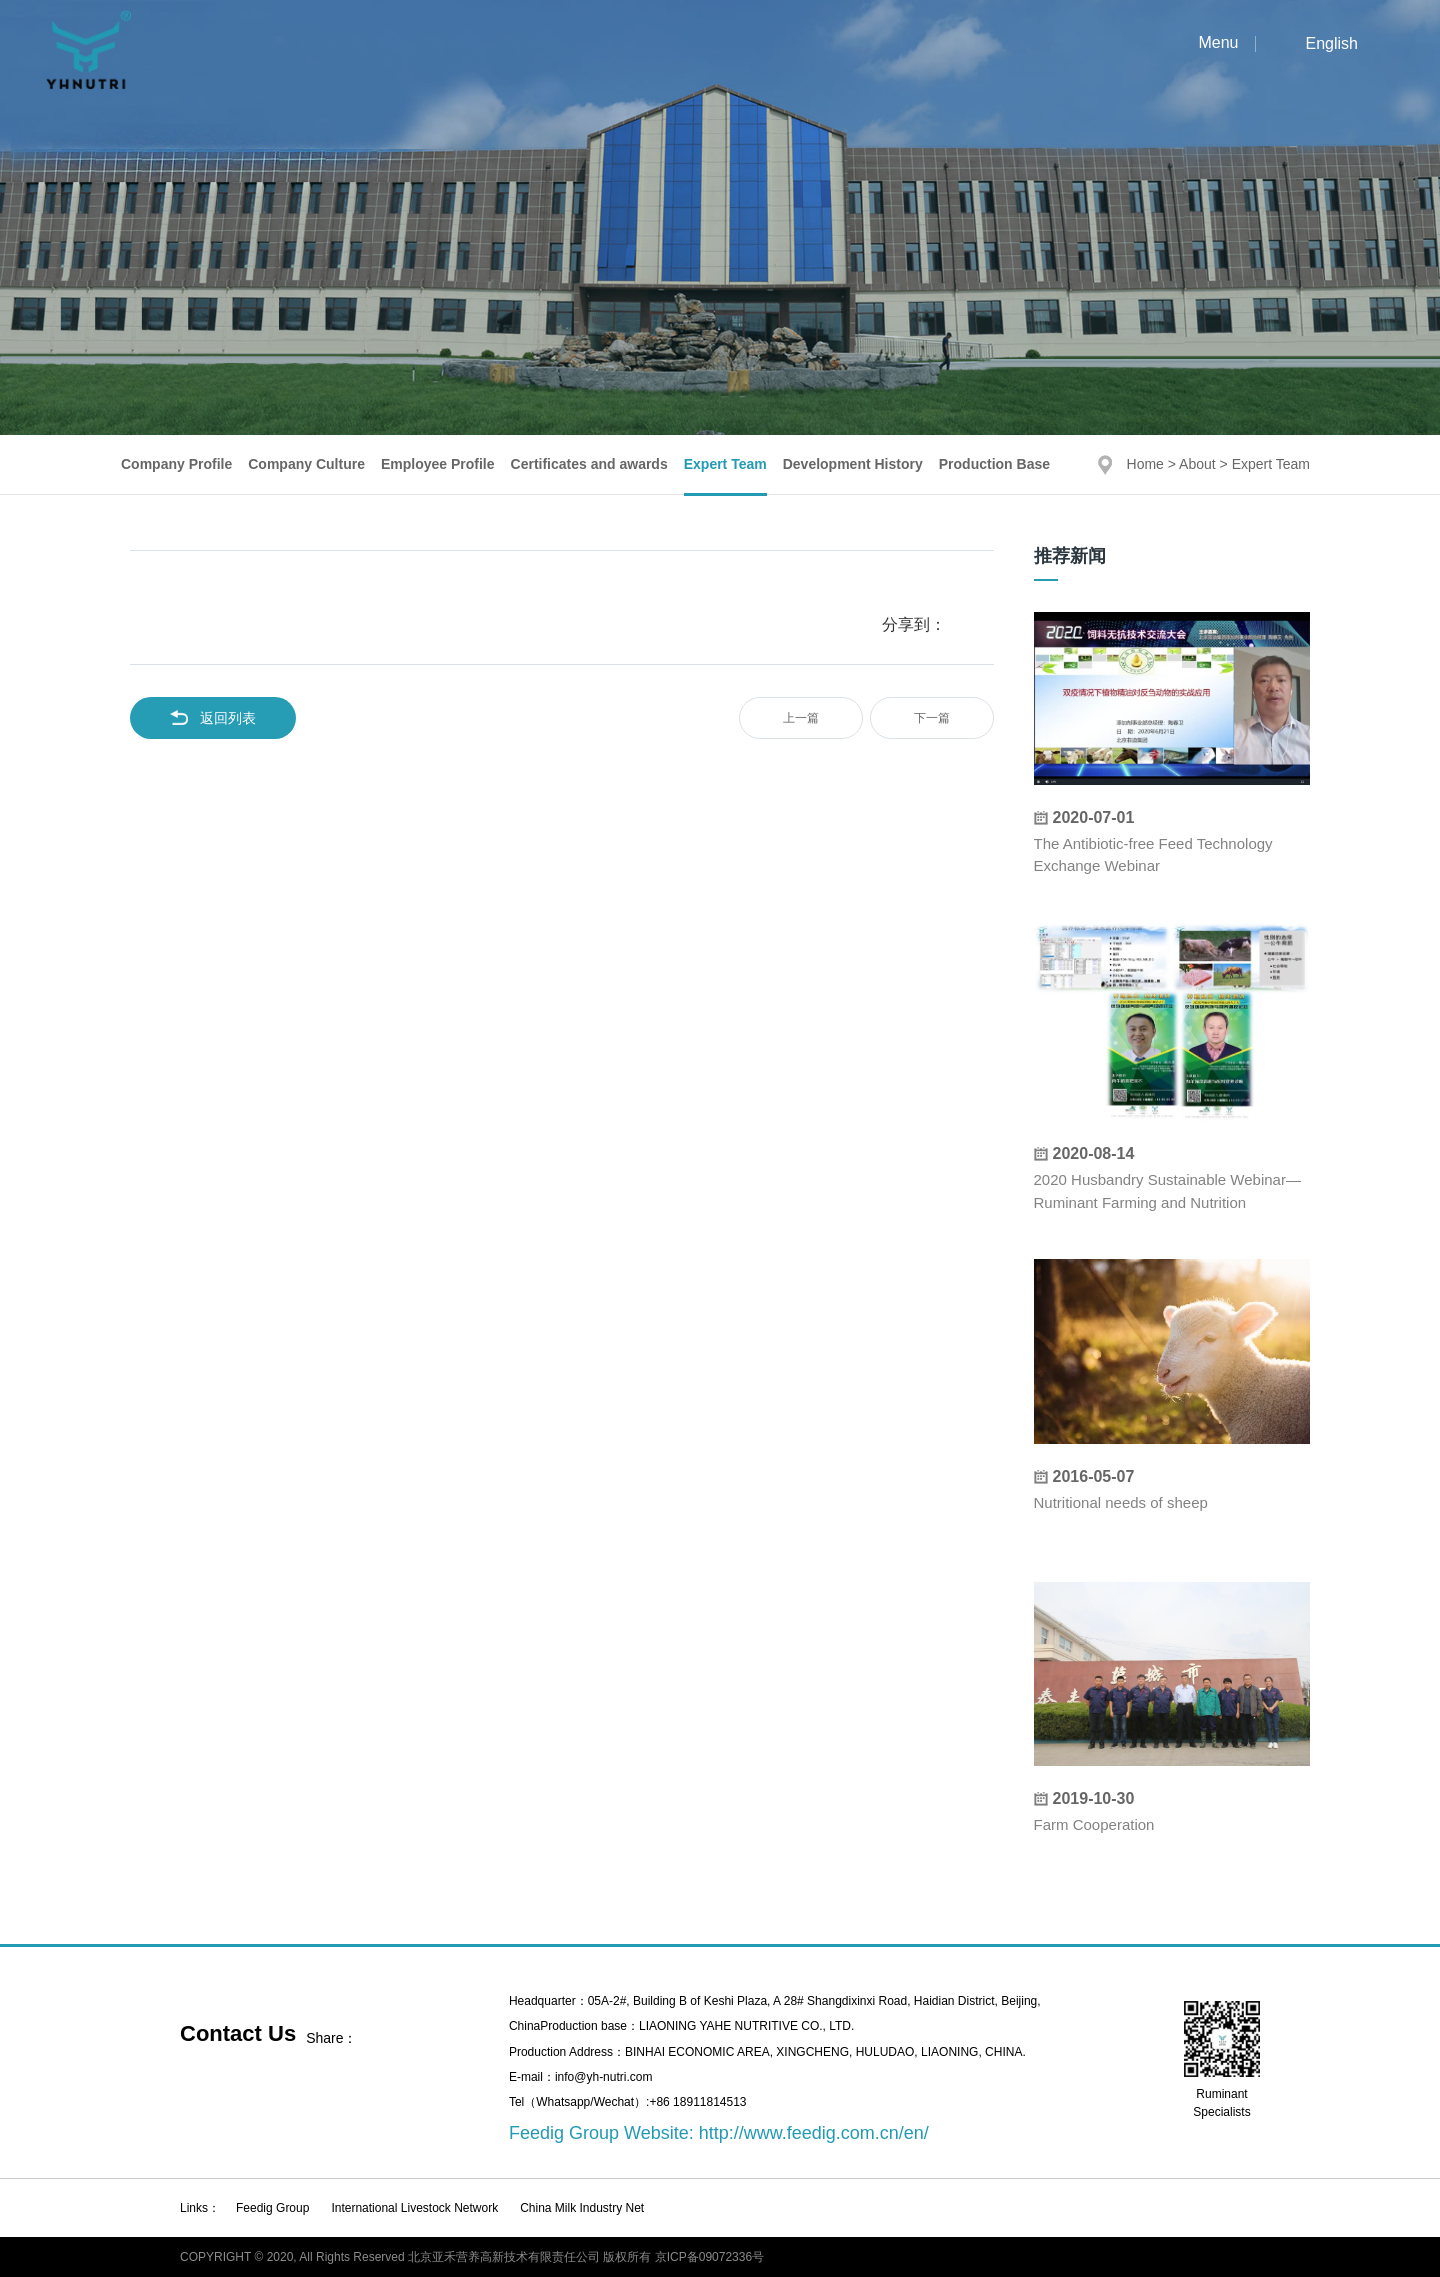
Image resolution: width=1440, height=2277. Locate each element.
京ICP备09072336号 (709, 2257)
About (1197, 464)
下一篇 (932, 718)
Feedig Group (272, 2208)
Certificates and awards (589, 464)
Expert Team (725, 464)
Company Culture (306, 464)
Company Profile (176, 464)
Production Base (994, 464)
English (1332, 44)
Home (1145, 464)
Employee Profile (438, 464)
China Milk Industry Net (582, 2208)
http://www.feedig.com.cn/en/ (814, 2133)
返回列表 (213, 718)
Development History (853, 464)
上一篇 (801, 718)
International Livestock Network (414, 2208)
